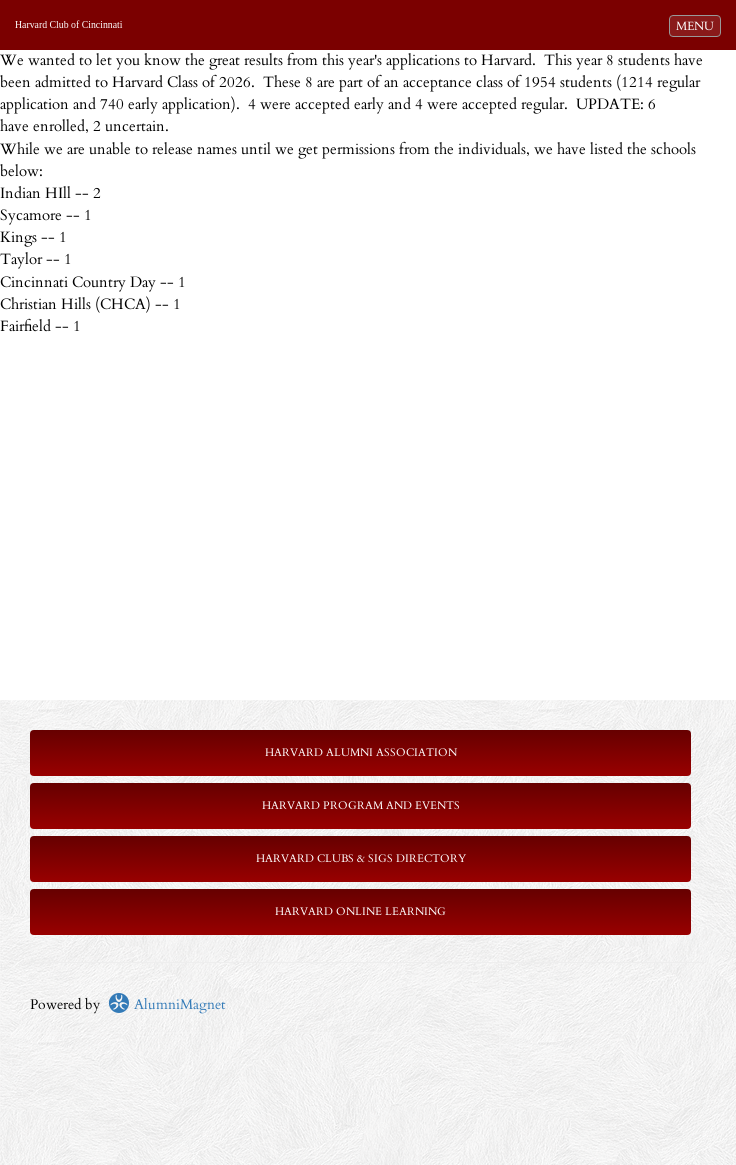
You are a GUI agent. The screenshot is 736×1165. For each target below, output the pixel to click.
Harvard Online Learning (360, 911)
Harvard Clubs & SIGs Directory (361, 858)
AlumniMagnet (166, 1004)
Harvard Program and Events (361, 805)
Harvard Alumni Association (361, 752)
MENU (698, 25)
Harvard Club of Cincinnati (68, 24)
